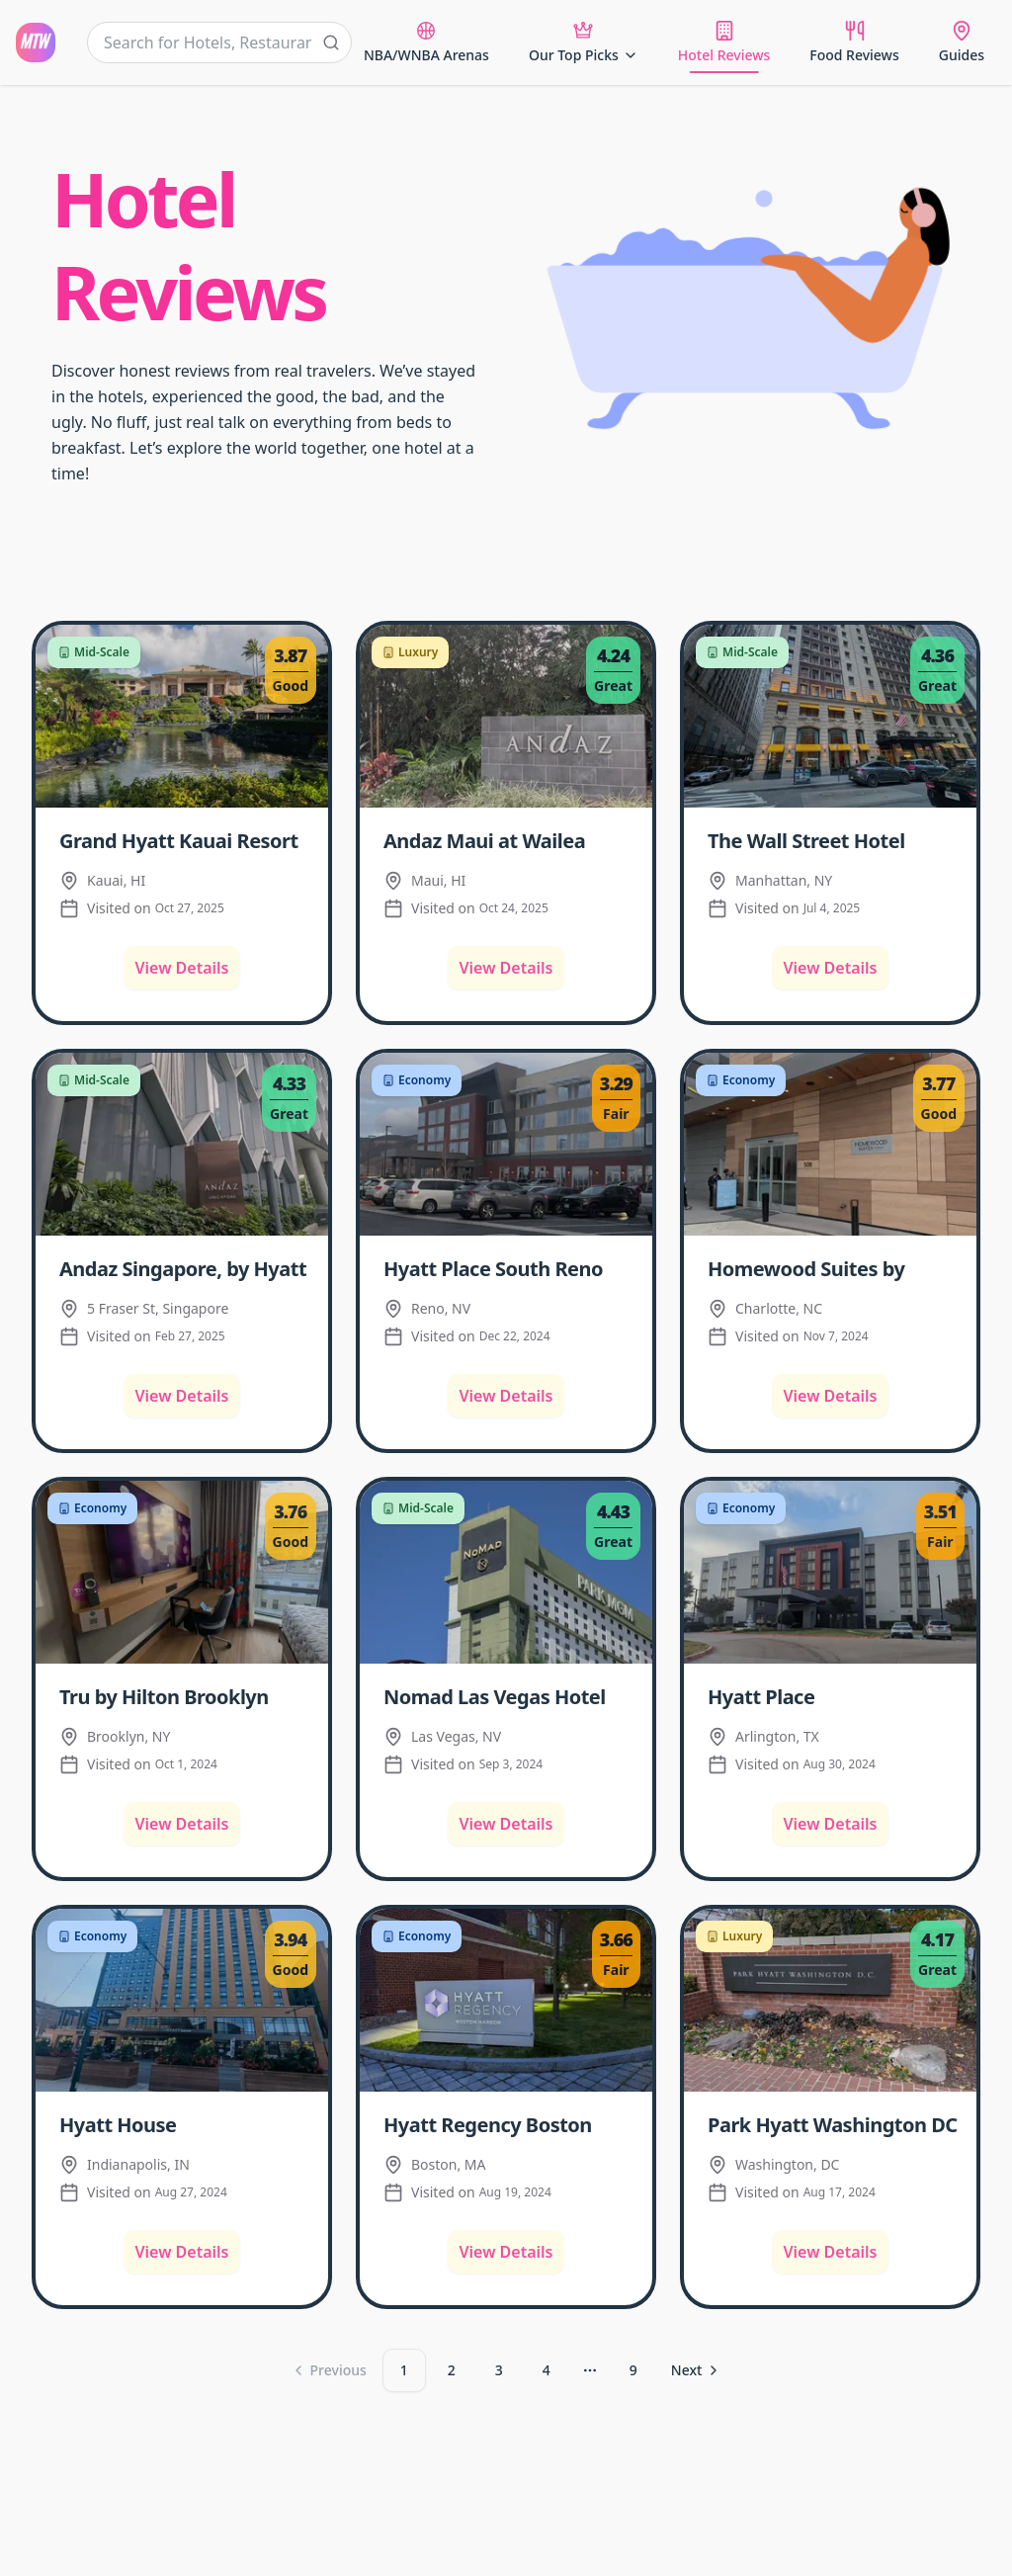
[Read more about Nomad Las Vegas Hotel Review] (509, 1695)
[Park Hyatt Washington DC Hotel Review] (830, 2000)
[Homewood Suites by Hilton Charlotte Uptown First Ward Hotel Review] (830, 1144)
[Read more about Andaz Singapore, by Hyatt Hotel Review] (185, 1267)
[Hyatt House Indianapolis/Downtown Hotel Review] (182, 2000)
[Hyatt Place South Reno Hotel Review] (506, 1144)
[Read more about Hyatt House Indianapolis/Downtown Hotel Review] (185, 2123)
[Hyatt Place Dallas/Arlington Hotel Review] (830, 1572)
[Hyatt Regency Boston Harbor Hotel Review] (506, 2000)
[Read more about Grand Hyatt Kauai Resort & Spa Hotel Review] (185, 839)
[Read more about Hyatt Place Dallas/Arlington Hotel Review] (834, 1695)
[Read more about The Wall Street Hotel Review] (834, 839)
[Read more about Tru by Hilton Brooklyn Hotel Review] (185, 1695)
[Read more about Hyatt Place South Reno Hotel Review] (509, 1267)
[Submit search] (331, 42)
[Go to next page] (696, 2370)
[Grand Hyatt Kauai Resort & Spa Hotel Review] (182, 716)
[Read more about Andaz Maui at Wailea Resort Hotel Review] (509, 839)
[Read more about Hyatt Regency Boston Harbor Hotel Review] (509, 2123)
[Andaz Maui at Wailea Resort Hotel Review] (506, 716)
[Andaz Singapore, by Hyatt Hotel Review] (182, 1144)
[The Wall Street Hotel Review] (830, 716)
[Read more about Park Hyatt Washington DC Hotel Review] (834, 2123)
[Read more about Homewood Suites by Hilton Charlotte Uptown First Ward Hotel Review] (834, 1267)
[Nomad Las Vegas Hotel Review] (506, 1572)
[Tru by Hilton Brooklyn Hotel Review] (182, 1572)
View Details (182, 968)
